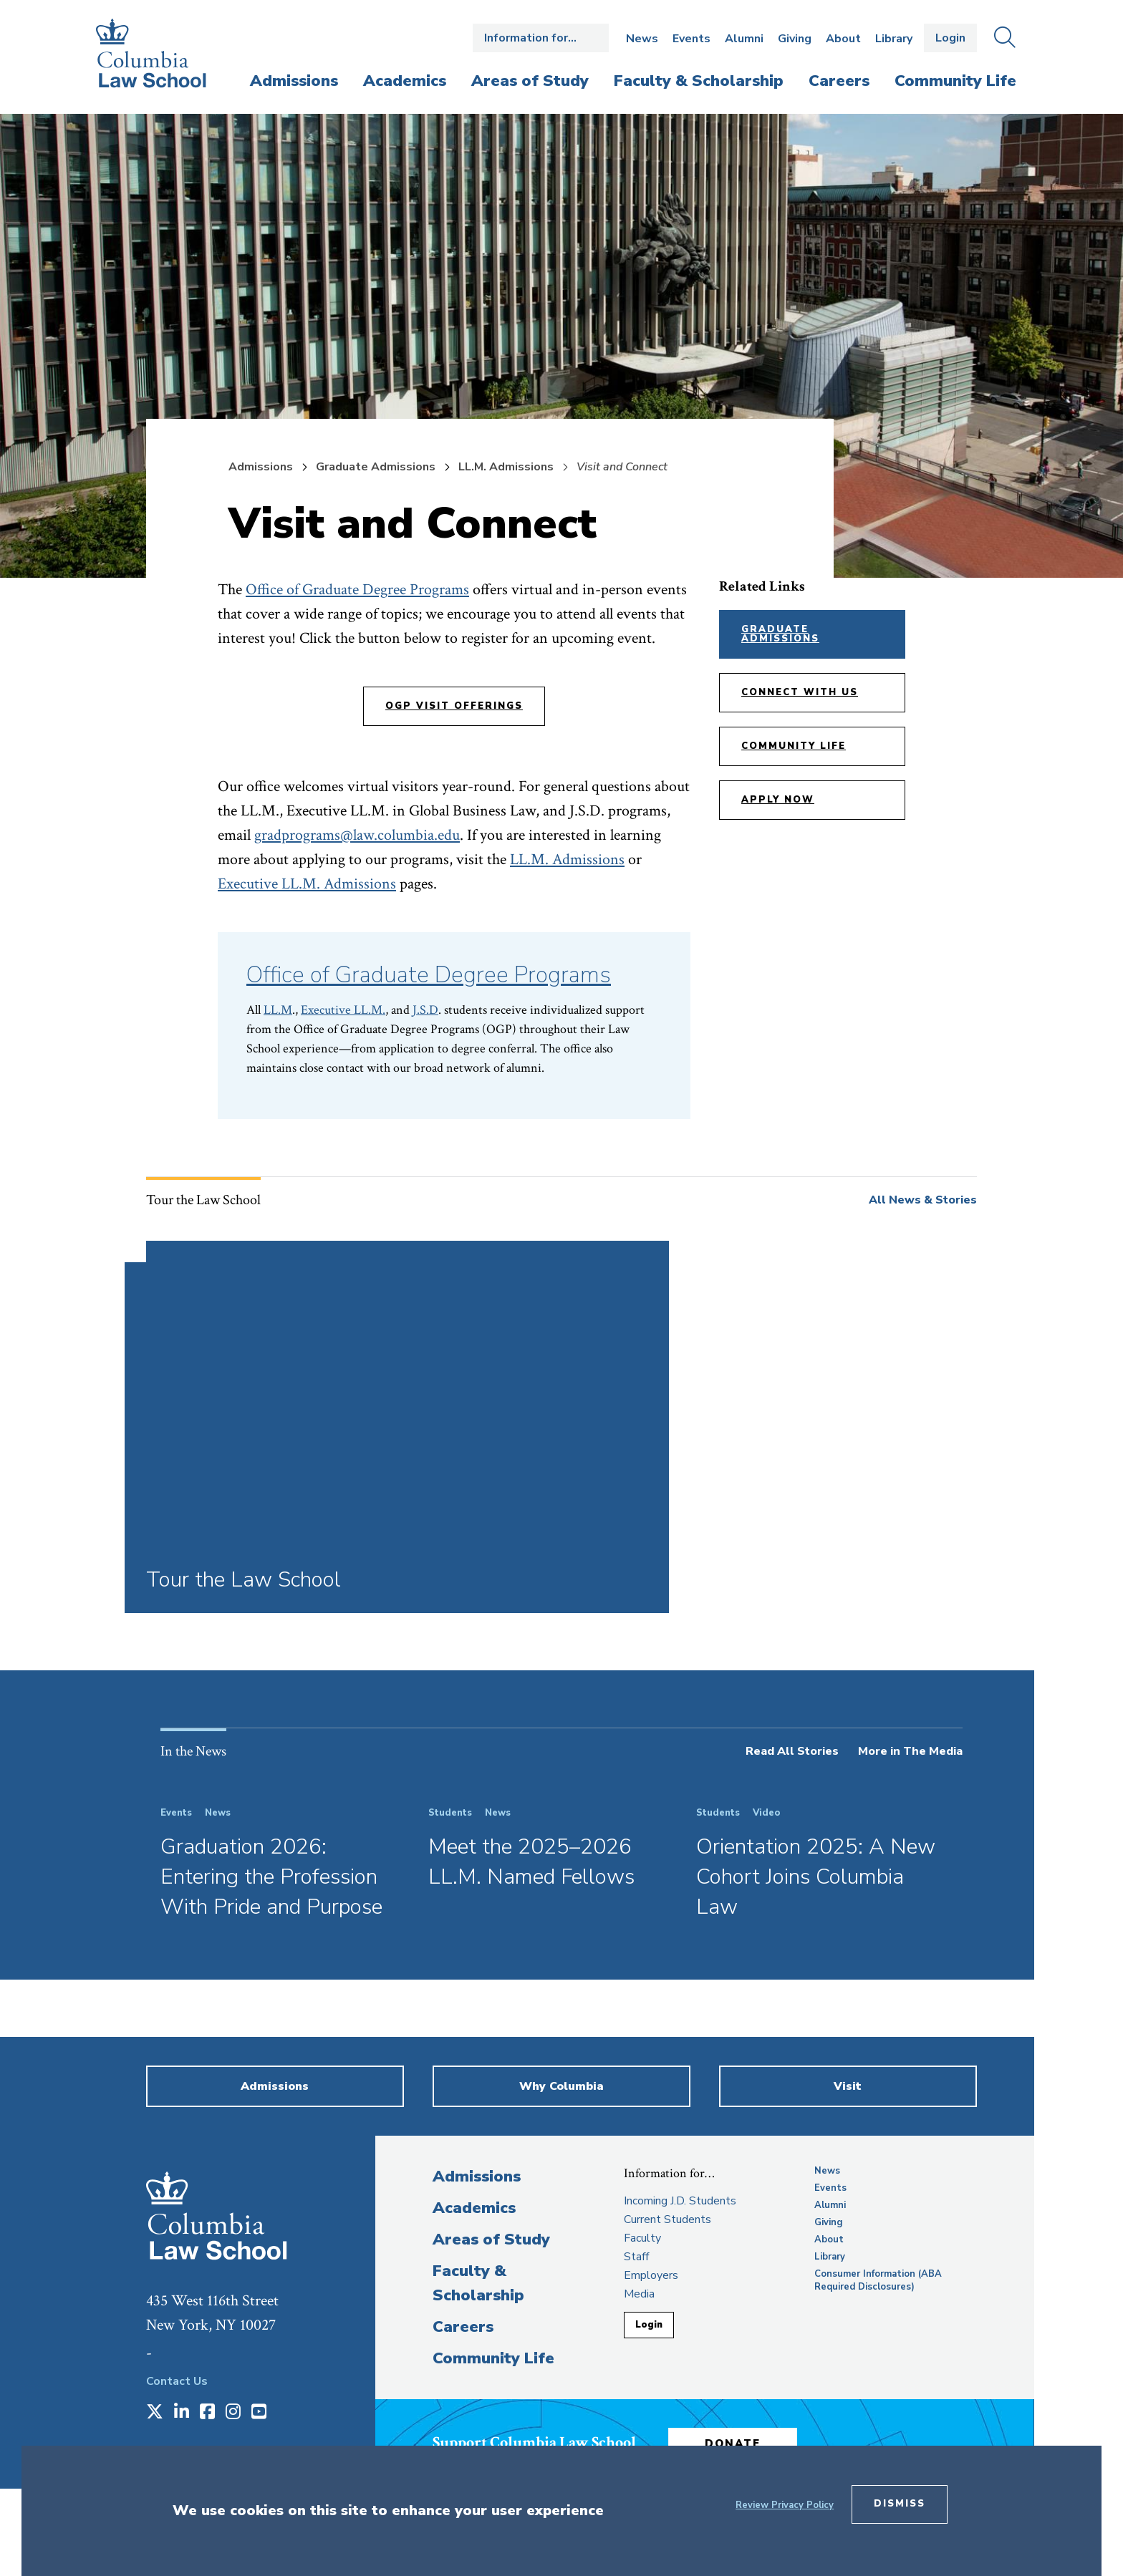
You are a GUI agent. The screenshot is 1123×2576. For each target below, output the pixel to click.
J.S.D (425, 1010)
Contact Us (177, 2381)
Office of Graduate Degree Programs (357, 589)
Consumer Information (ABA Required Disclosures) (878, 2280)
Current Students (667, 2219)
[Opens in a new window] (154, 2413)
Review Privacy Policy (785, 2505)
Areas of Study (491, 2239)
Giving (794, 39)
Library (893, 39)
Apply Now (777, 799)
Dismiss (899, 2503)
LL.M (278, 1010)
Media (639, 2294)
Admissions (260, 467)
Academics (474, 2208)
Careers (463, 2327)
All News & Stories (923, 1200)
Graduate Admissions (375, 467)
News (642, 39)
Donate (733, 2443)
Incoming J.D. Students (680, 2201)
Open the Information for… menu (541, 38)
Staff (636, 2257)
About (843, 39)
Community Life (793, 746)
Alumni (744, 39)
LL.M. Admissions (506, 467)
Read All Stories (792, 1751)
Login (950, 38)
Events (691, 39)
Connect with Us (799, 692)
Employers (651, 2275)
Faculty (642, 2238)
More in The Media (910, 1751)
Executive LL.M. (343, 1010)
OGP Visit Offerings (454, 705)
